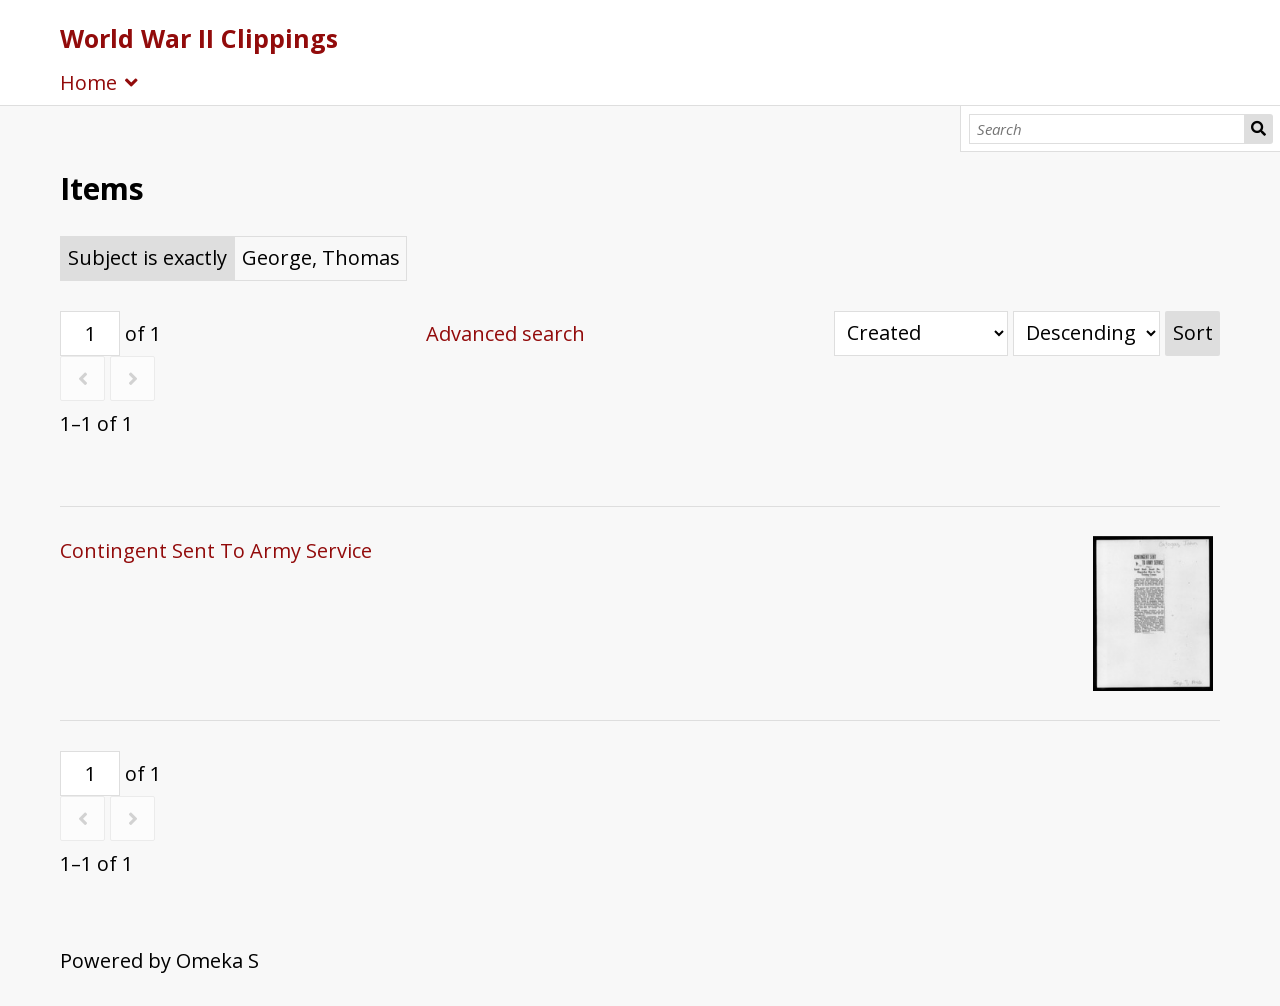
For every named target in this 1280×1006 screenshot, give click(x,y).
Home (88, 82)
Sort (1193, 332)
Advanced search (505, 333)
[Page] (90, 333)
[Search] (1107, 129)
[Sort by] (921, 333)
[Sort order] (1086, 333)
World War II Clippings (199, 38)
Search (1258, 129)
